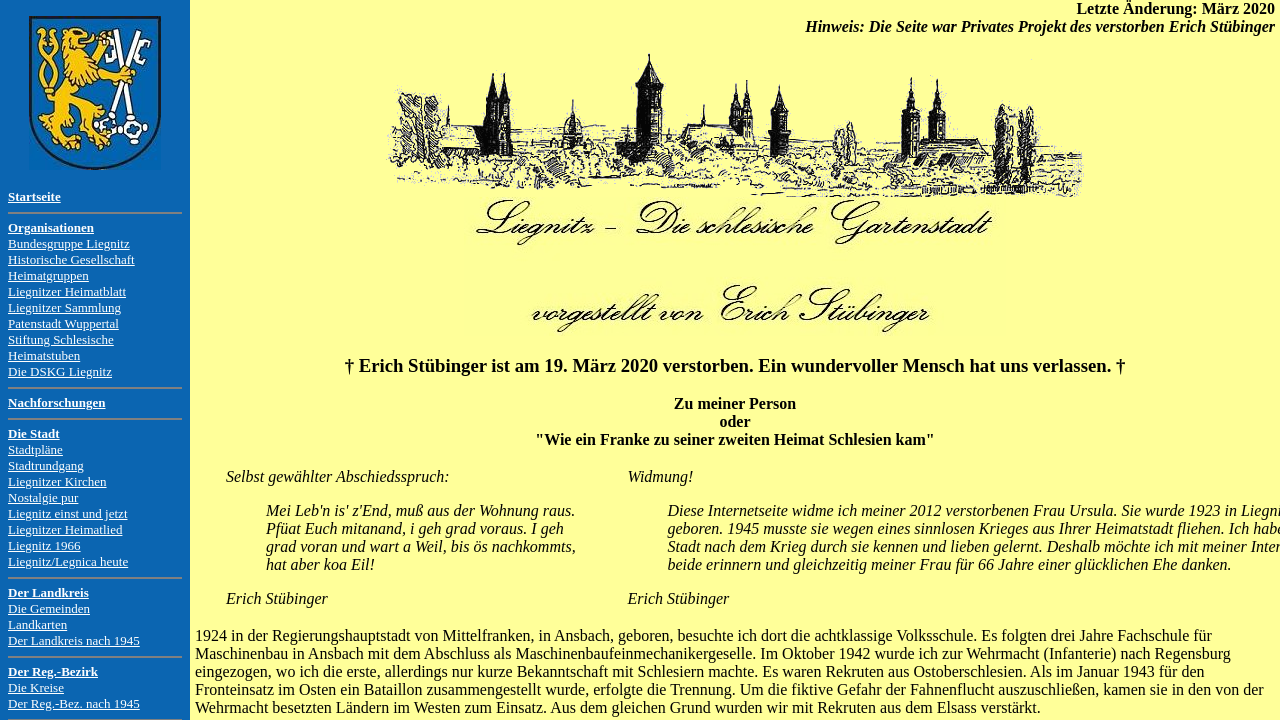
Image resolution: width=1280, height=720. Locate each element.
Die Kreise (36, 687)
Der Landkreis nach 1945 (74, 640)
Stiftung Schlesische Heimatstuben (61, 347)
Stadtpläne (35, 449)
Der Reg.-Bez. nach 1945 (74, 703)
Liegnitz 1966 (44, 545)
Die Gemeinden (49, 608)
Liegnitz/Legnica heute (68, 561)
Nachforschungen (57, 402)
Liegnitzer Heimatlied (65, 529)
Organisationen (51, 227)
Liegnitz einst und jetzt (68, 513)
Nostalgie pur (43, 497)
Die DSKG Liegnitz (60, 371)
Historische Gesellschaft (71, 259)
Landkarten (37, 624)
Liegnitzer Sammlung (64, 307)
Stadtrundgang (46, 465)
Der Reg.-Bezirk (53, 671)
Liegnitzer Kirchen (57, 481)
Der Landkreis (48, 592)
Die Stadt (34, 433)
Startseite (34, 196)
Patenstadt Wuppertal (63, 323)
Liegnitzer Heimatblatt (67, 291)
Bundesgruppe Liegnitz (69, 243)
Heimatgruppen (48, 275)
